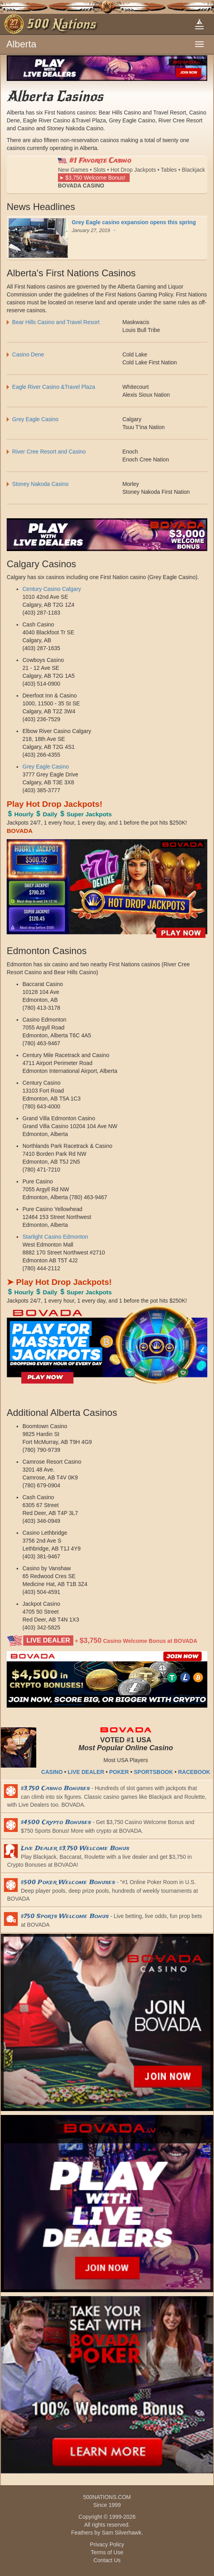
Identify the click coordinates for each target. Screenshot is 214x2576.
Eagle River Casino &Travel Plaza (56, 387)
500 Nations (61, 24)
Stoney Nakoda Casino (40, 484)
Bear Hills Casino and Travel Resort (56, 322)
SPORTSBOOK (153, 1772)
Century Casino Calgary (51, 589)
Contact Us (107, 2560)
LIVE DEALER (86, 1772)
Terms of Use (107, 2552)
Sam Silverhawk (121, 2532)
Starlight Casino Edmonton (55, 1237)
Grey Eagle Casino (35, 419)
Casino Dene (28, 354)
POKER (119, 1772)
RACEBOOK (194, 1772)
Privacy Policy (107, 2544)
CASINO (52, 1772)
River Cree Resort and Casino (49, 451)
